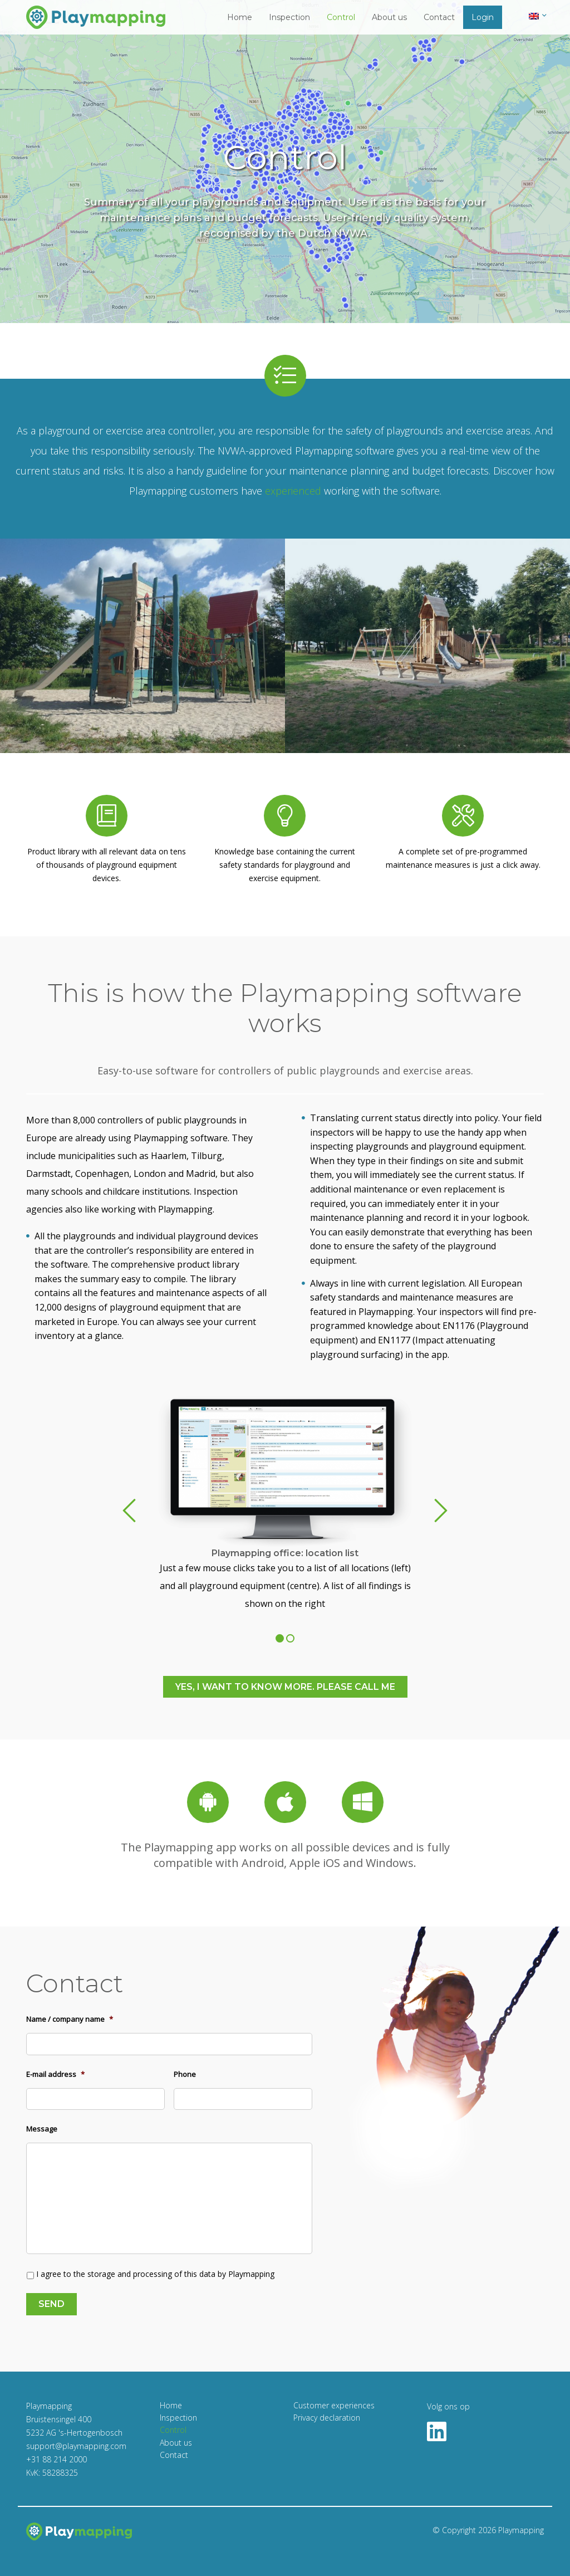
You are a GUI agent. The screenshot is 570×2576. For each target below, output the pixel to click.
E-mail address (55, 2074)
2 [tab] (290, 1638)
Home (239, 17)
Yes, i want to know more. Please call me (285, 1687)
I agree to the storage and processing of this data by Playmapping (155, 2274)
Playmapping (521, 2530)
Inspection (289, 17)
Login (482, 17)
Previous (129, 1510)
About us (389, 17)
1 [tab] (280, 1638)
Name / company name (69, 2019)
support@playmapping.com (76, 2446)
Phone (185, 2074)
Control (341, 17)
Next (441, 1510)
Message (41, 2129)
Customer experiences (334, 2405)
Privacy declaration (326, 2417)
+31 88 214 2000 (56, 2459)
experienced (293, 490)
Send (51, 2304)
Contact (439, 17)
